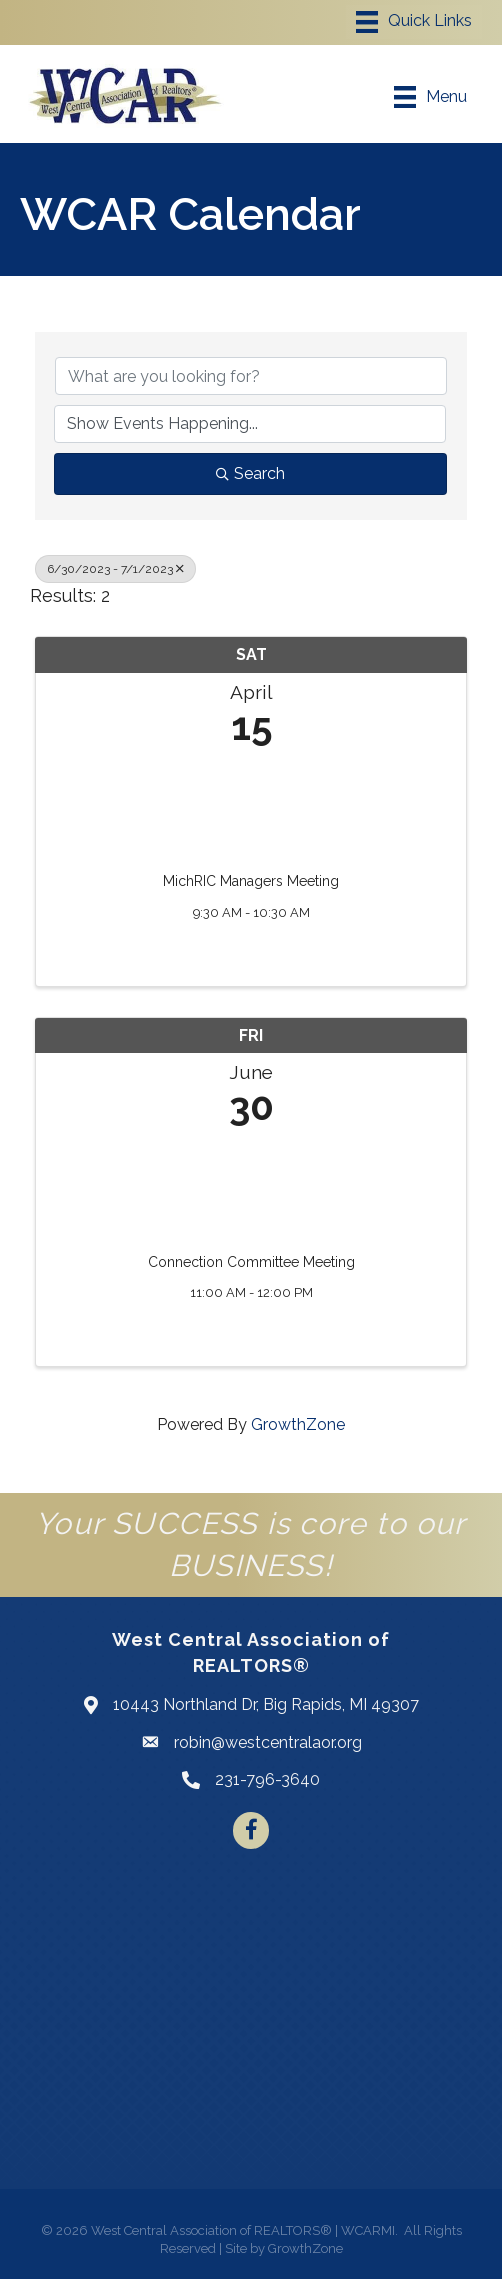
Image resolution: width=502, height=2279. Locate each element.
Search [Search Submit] (250, 473)
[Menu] (414, 22)
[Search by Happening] (250, 424)
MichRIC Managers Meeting (251, 881)
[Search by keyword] (251, 376)
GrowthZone (298, 1424)
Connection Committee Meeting (251, 1262)
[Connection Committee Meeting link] (251, 1185)
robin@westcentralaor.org (268, 1742)
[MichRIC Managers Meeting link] (251, 804)
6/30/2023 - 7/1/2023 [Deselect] (115, 569)
